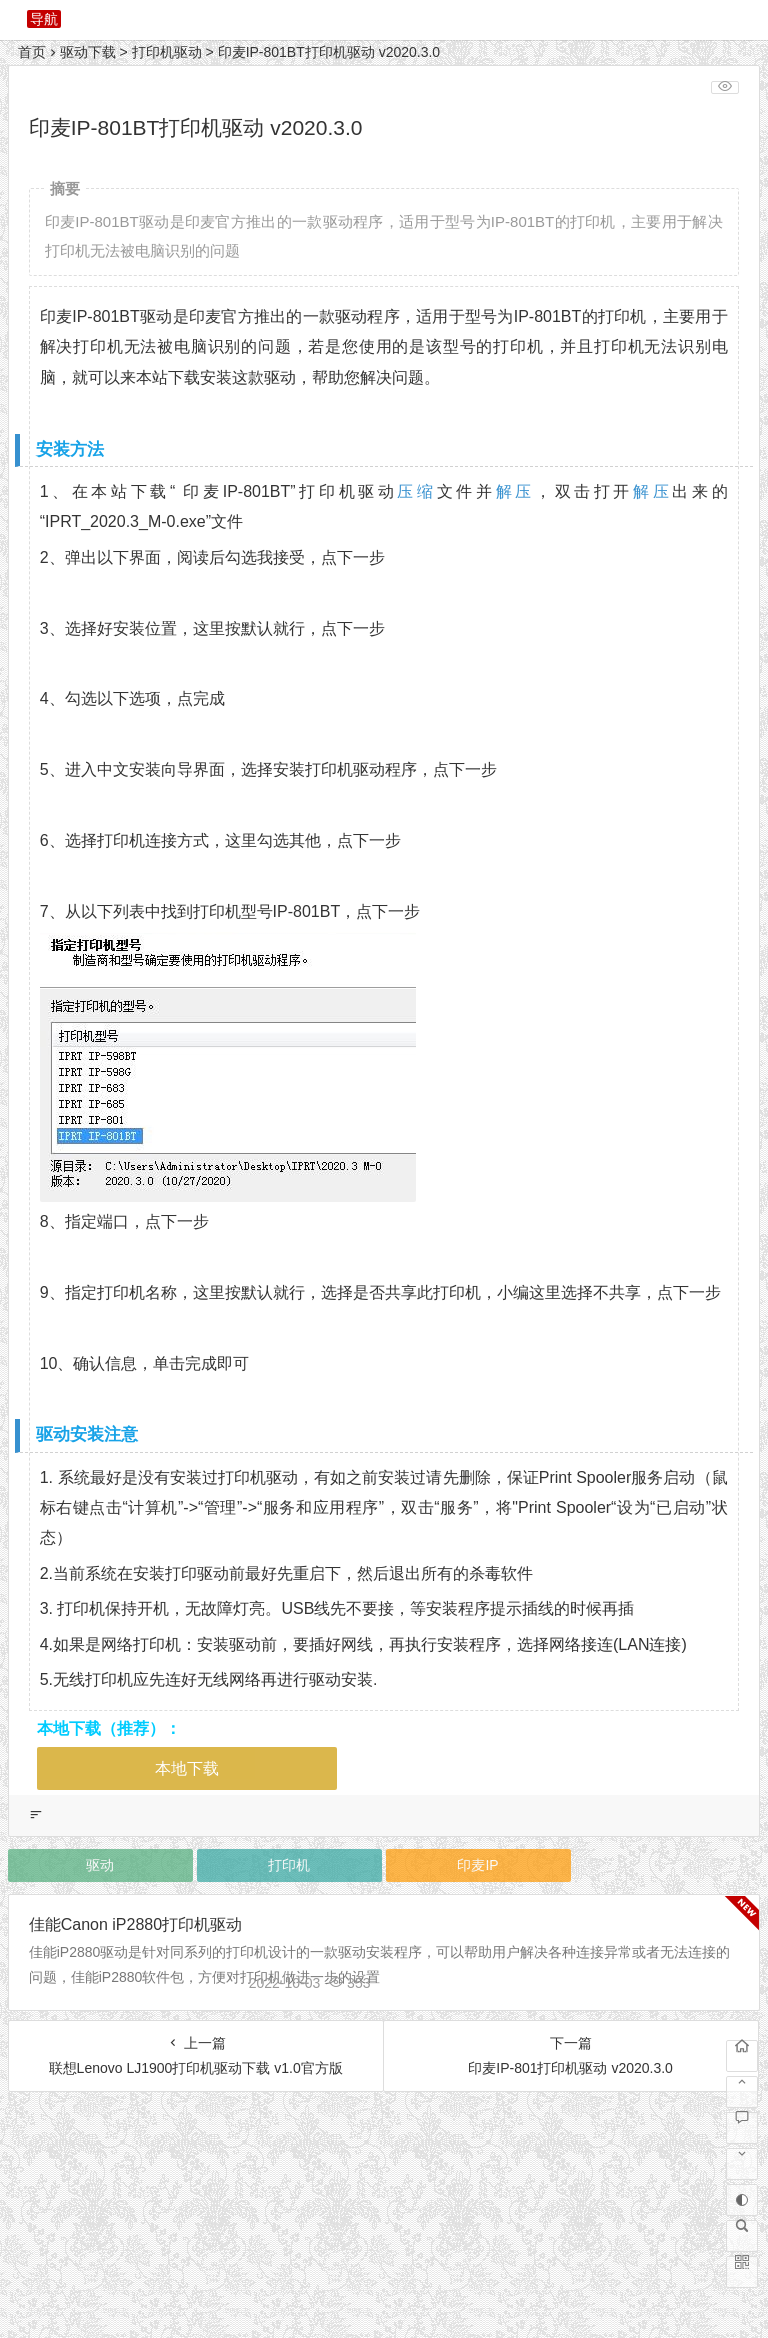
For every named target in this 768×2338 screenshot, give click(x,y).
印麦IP (477, 1865)
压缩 (416, 491)
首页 (32, 52)
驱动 (100, 1865)
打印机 (289, 1865)
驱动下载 (88, 52)
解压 (515, 491)
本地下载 (187, 1768)
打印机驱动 (167, 52)
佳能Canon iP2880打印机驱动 (135, 1924)
